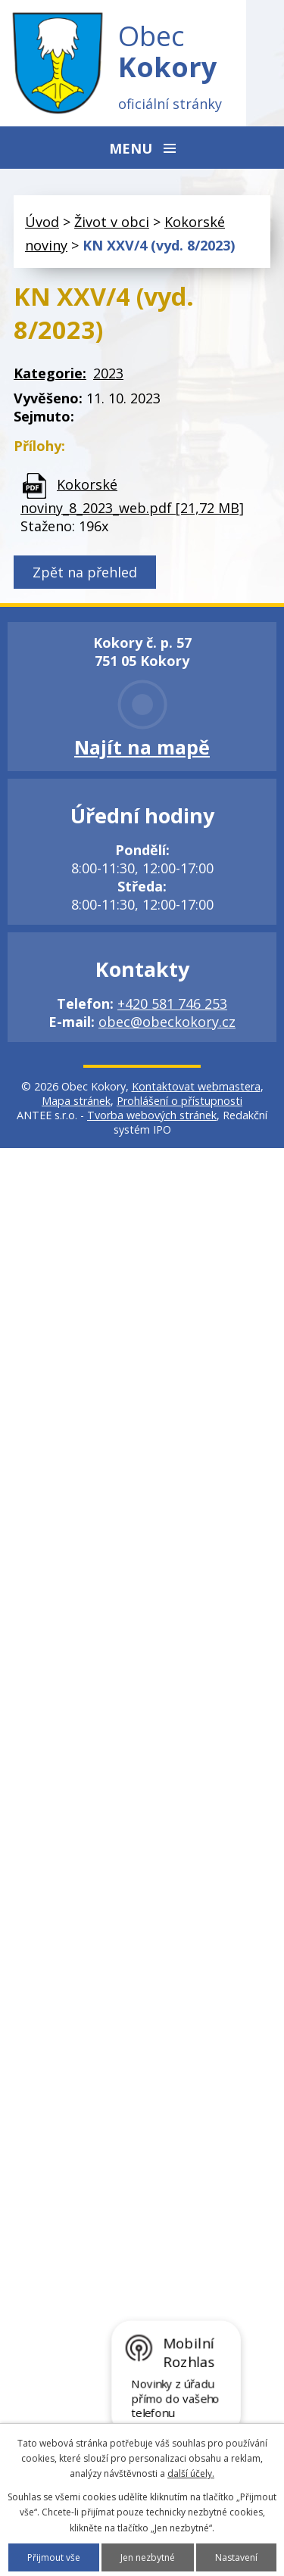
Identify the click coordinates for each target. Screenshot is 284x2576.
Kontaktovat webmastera (196, 1086)
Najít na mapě (142, 747)
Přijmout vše (53, 2557)
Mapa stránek (76, 1101)
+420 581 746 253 (172, 1003)
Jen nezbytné (147, 2557)
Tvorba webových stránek (152, 1115)
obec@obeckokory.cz (167, 1022)
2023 (108, 373)
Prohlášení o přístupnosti (179, 1101)
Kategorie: (50, 373)
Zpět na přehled (85, 572)
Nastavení (236, 2557)
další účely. (190, 2473)
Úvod (42, 222)
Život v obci (111, 222)
